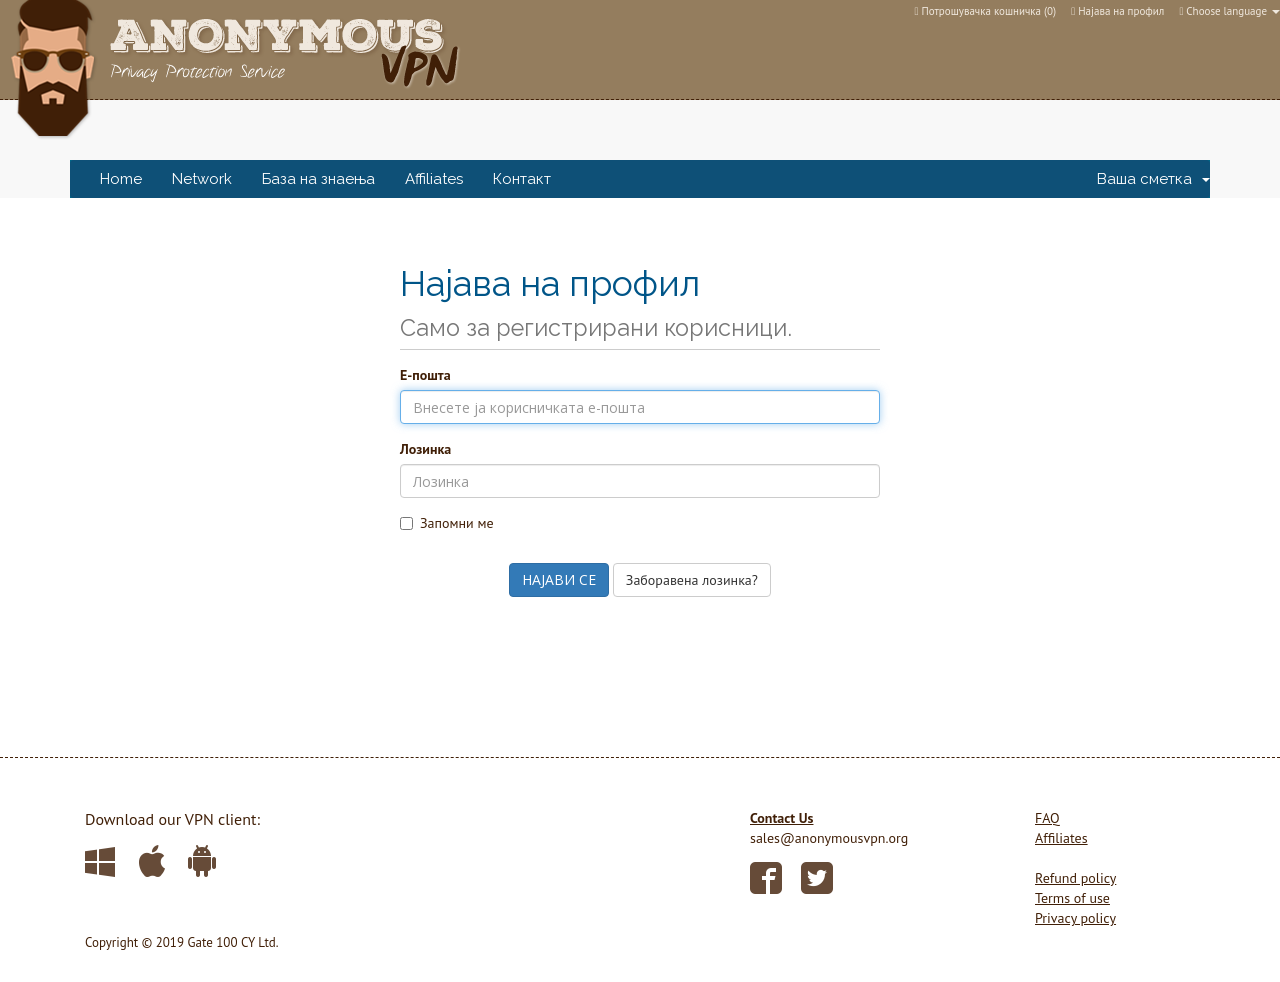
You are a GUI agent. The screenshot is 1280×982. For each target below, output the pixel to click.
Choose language (1229, 11)
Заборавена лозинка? (692, 580)
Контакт (522, 179)
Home (121, 179)
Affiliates (434, 179)
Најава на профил (1117, 11)
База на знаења (318, 179)
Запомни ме (447, 523)
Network (202, 179)
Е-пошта (425, 375)
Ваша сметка (1153, 179)
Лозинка (425, 449)
